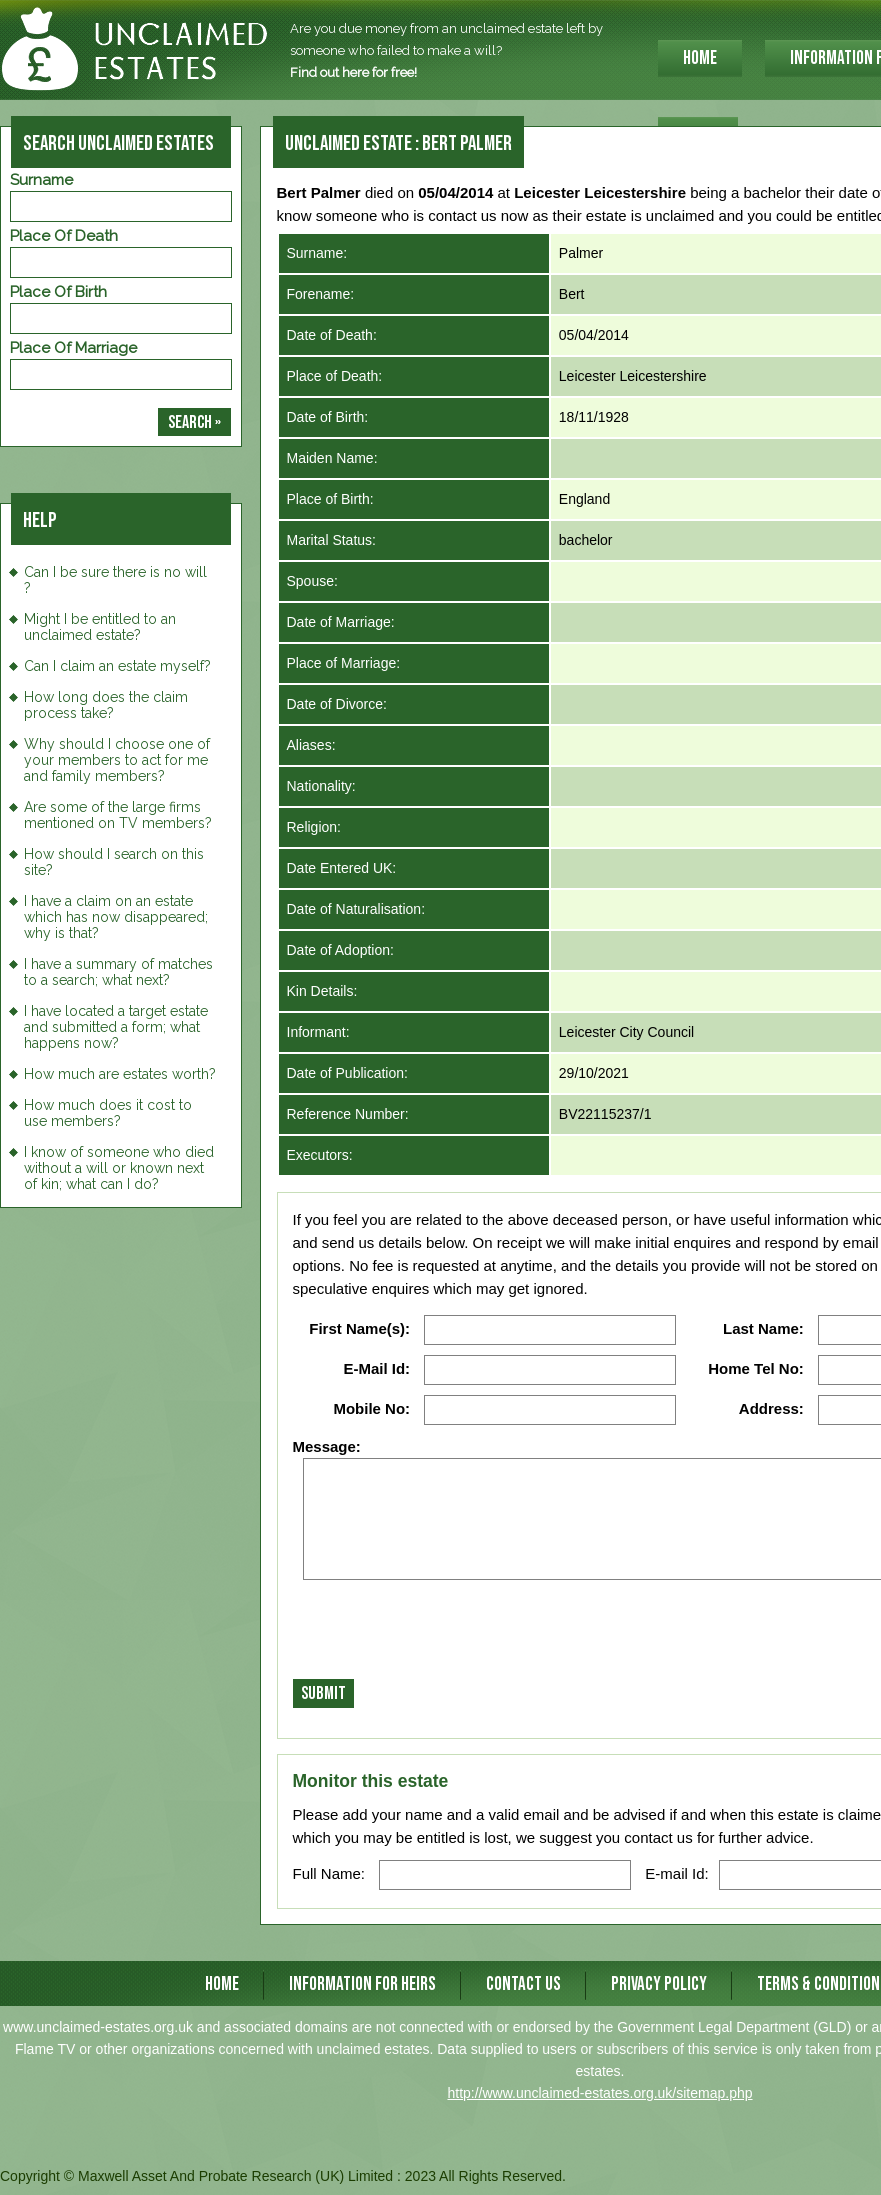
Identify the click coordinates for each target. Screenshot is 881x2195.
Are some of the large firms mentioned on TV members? (118, 815)
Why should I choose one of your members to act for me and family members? (117, 760)
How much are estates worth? (120, 1074)
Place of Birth (58, 292)
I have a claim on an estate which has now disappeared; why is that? (116, 917)
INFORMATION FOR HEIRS (362, 1984)
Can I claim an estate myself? (117, 666)
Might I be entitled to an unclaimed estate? (100, 627)
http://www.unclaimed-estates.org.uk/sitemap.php (599, 2093)
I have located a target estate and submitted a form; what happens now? (116, 1027)
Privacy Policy (659, 1984)
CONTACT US (523, 1984)
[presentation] (445, 1635)
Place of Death (64, 236)
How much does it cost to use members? (108, 1113)
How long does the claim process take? (106, 705)
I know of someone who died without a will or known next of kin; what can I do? (119, 1168)
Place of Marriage (73, 348)
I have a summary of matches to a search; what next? (118, 972)
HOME (700, 58)
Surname (41, 180)
